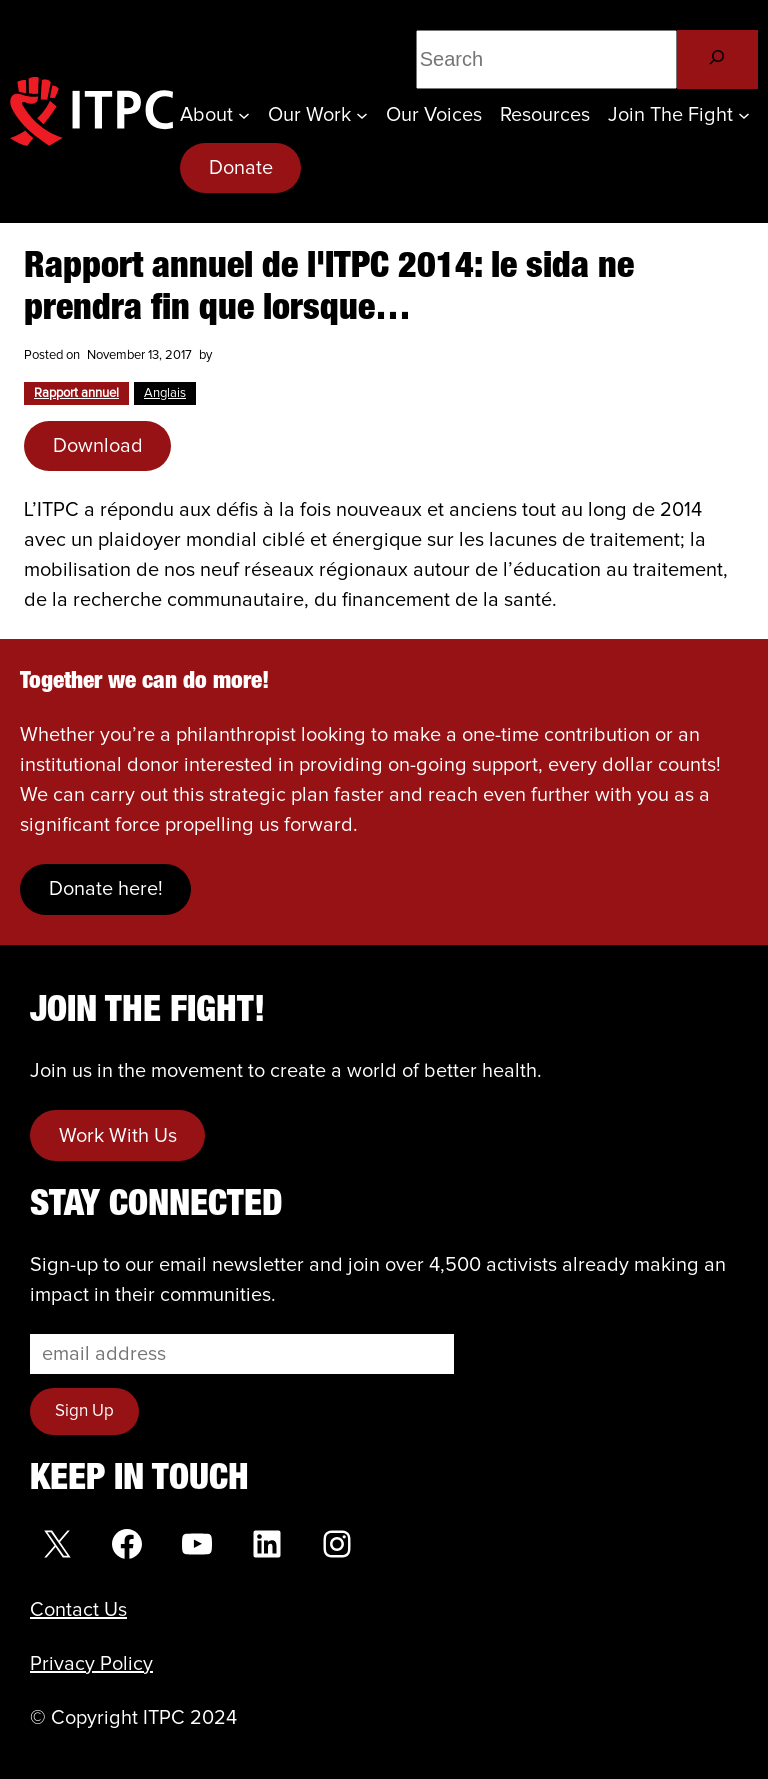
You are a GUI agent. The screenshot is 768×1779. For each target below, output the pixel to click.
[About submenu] (244, 115)
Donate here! (106, 889)
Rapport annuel (76, 393)
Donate (241, 168)
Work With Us (118, 1136)
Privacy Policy (91, 1664)
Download (98, 446)
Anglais (165, 393)
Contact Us (78, 1610)
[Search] (717, 59)
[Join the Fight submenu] (744, 115)
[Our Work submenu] (362, 115)
